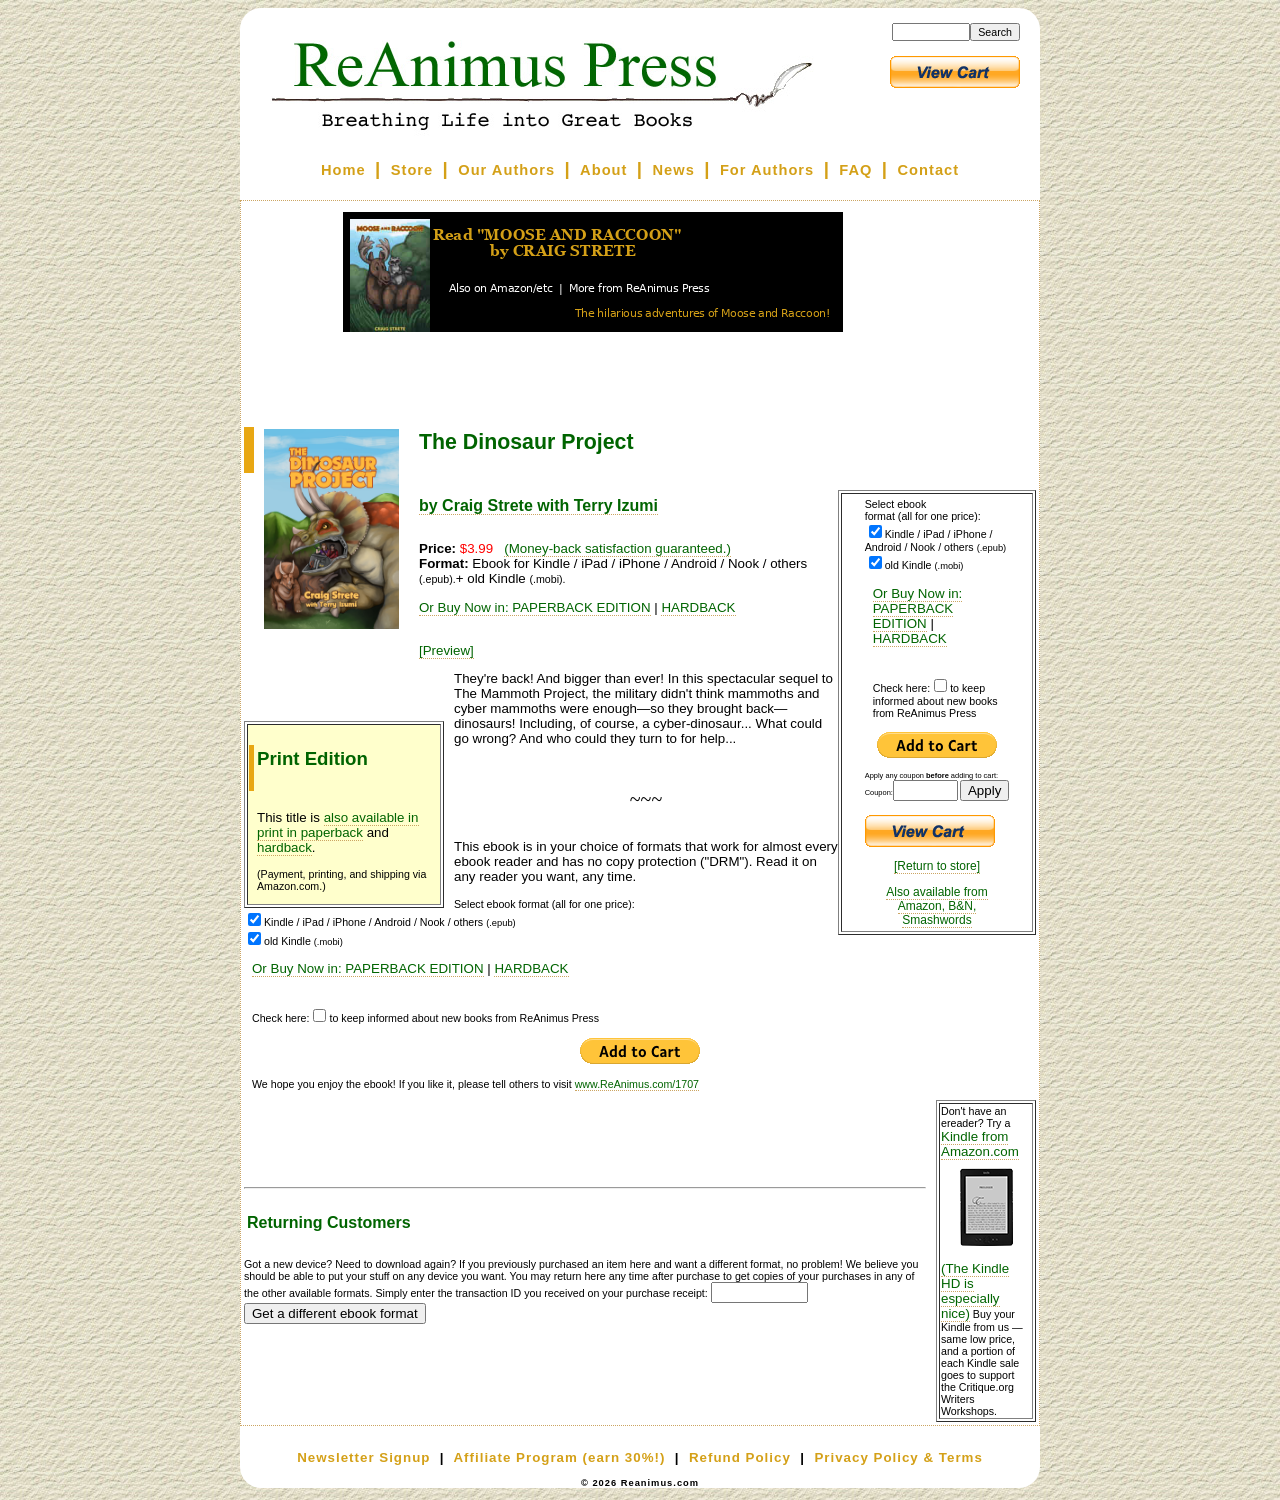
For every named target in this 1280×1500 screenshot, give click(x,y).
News (674, 170)
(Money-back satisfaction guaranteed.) (617, 548)
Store (412, 170)
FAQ (855, 170)
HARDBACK (910, 638)
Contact (929, 170)
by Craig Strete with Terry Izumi (538, 505)
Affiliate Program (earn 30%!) (559, 1457)
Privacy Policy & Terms (898, 1457)
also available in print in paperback (338, 825)
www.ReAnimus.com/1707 (637, 1084)
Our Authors (506, 170)
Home (343, 170)
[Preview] (446, 650)
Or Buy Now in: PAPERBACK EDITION (918, 608)
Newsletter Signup (363, 1457)
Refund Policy (740, 1457)
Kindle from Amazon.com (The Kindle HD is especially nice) (986, 1225)
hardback (284, 847)
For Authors (767, 170)
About (603, 170)
